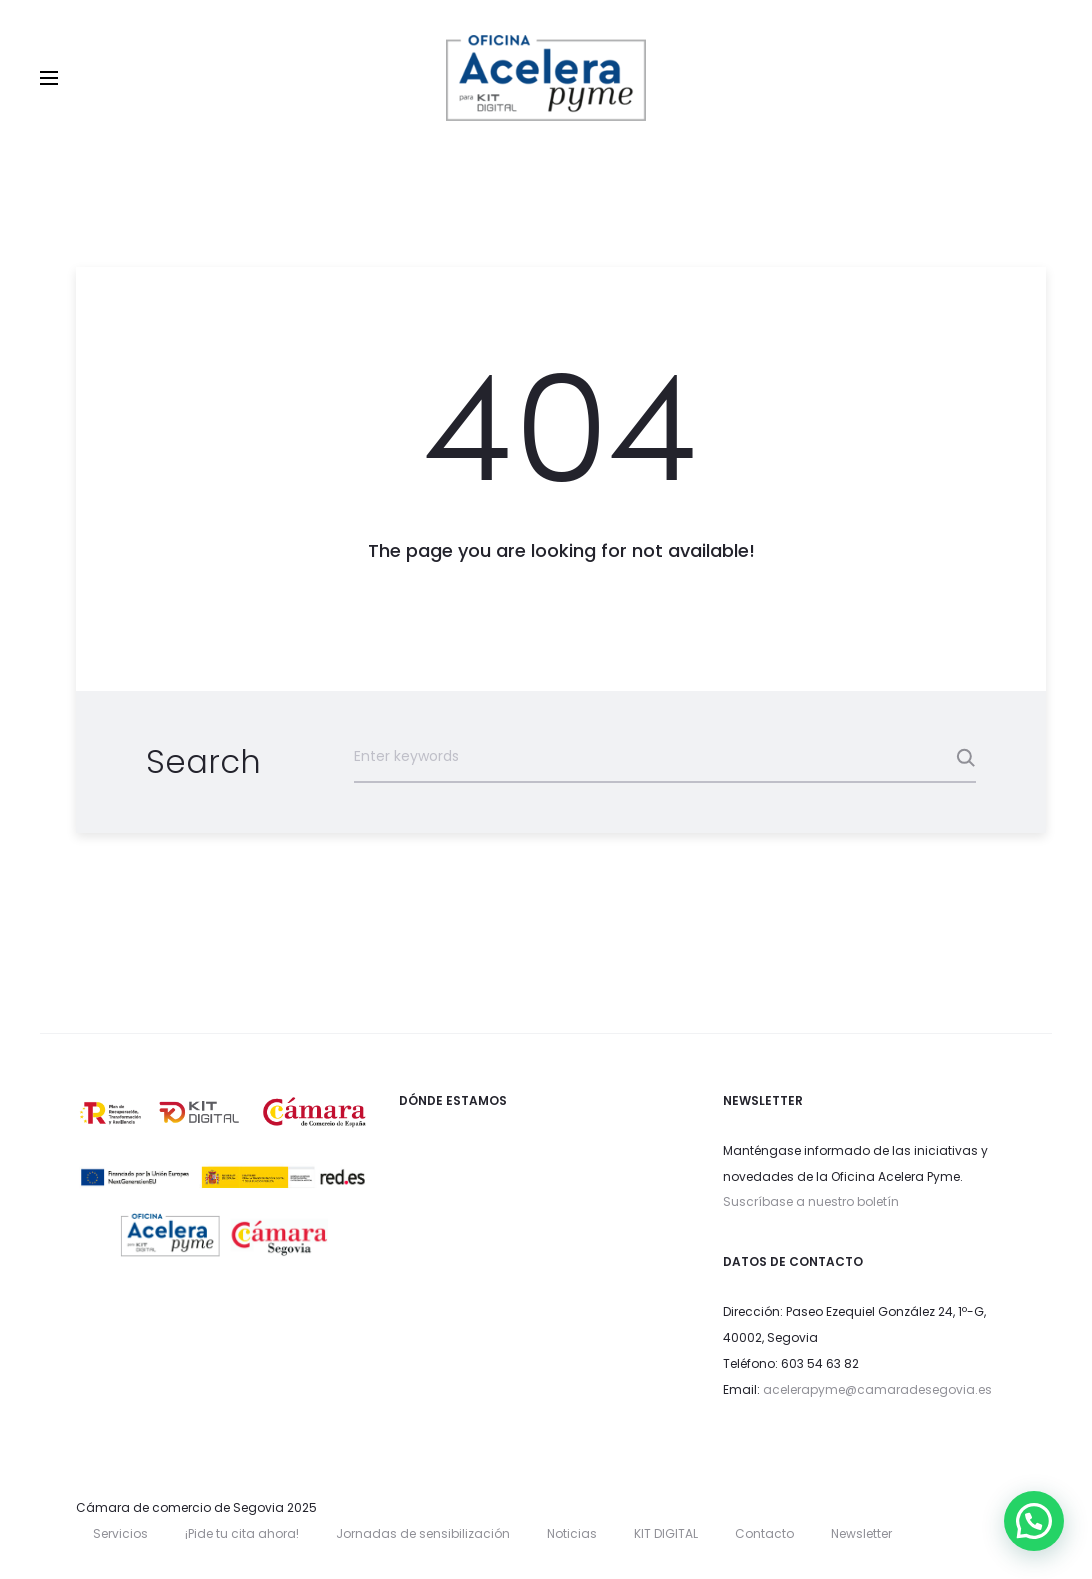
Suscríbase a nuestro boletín (811, 1201)
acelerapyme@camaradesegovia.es (877, 1389)
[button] (1034, 1521)
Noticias (572, 1533)
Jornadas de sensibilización (423, 1533)
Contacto (764, 1533)
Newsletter (861, 1533)
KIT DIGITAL (666, 1533)
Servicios (120, 1533)
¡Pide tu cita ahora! (242, 1533)
